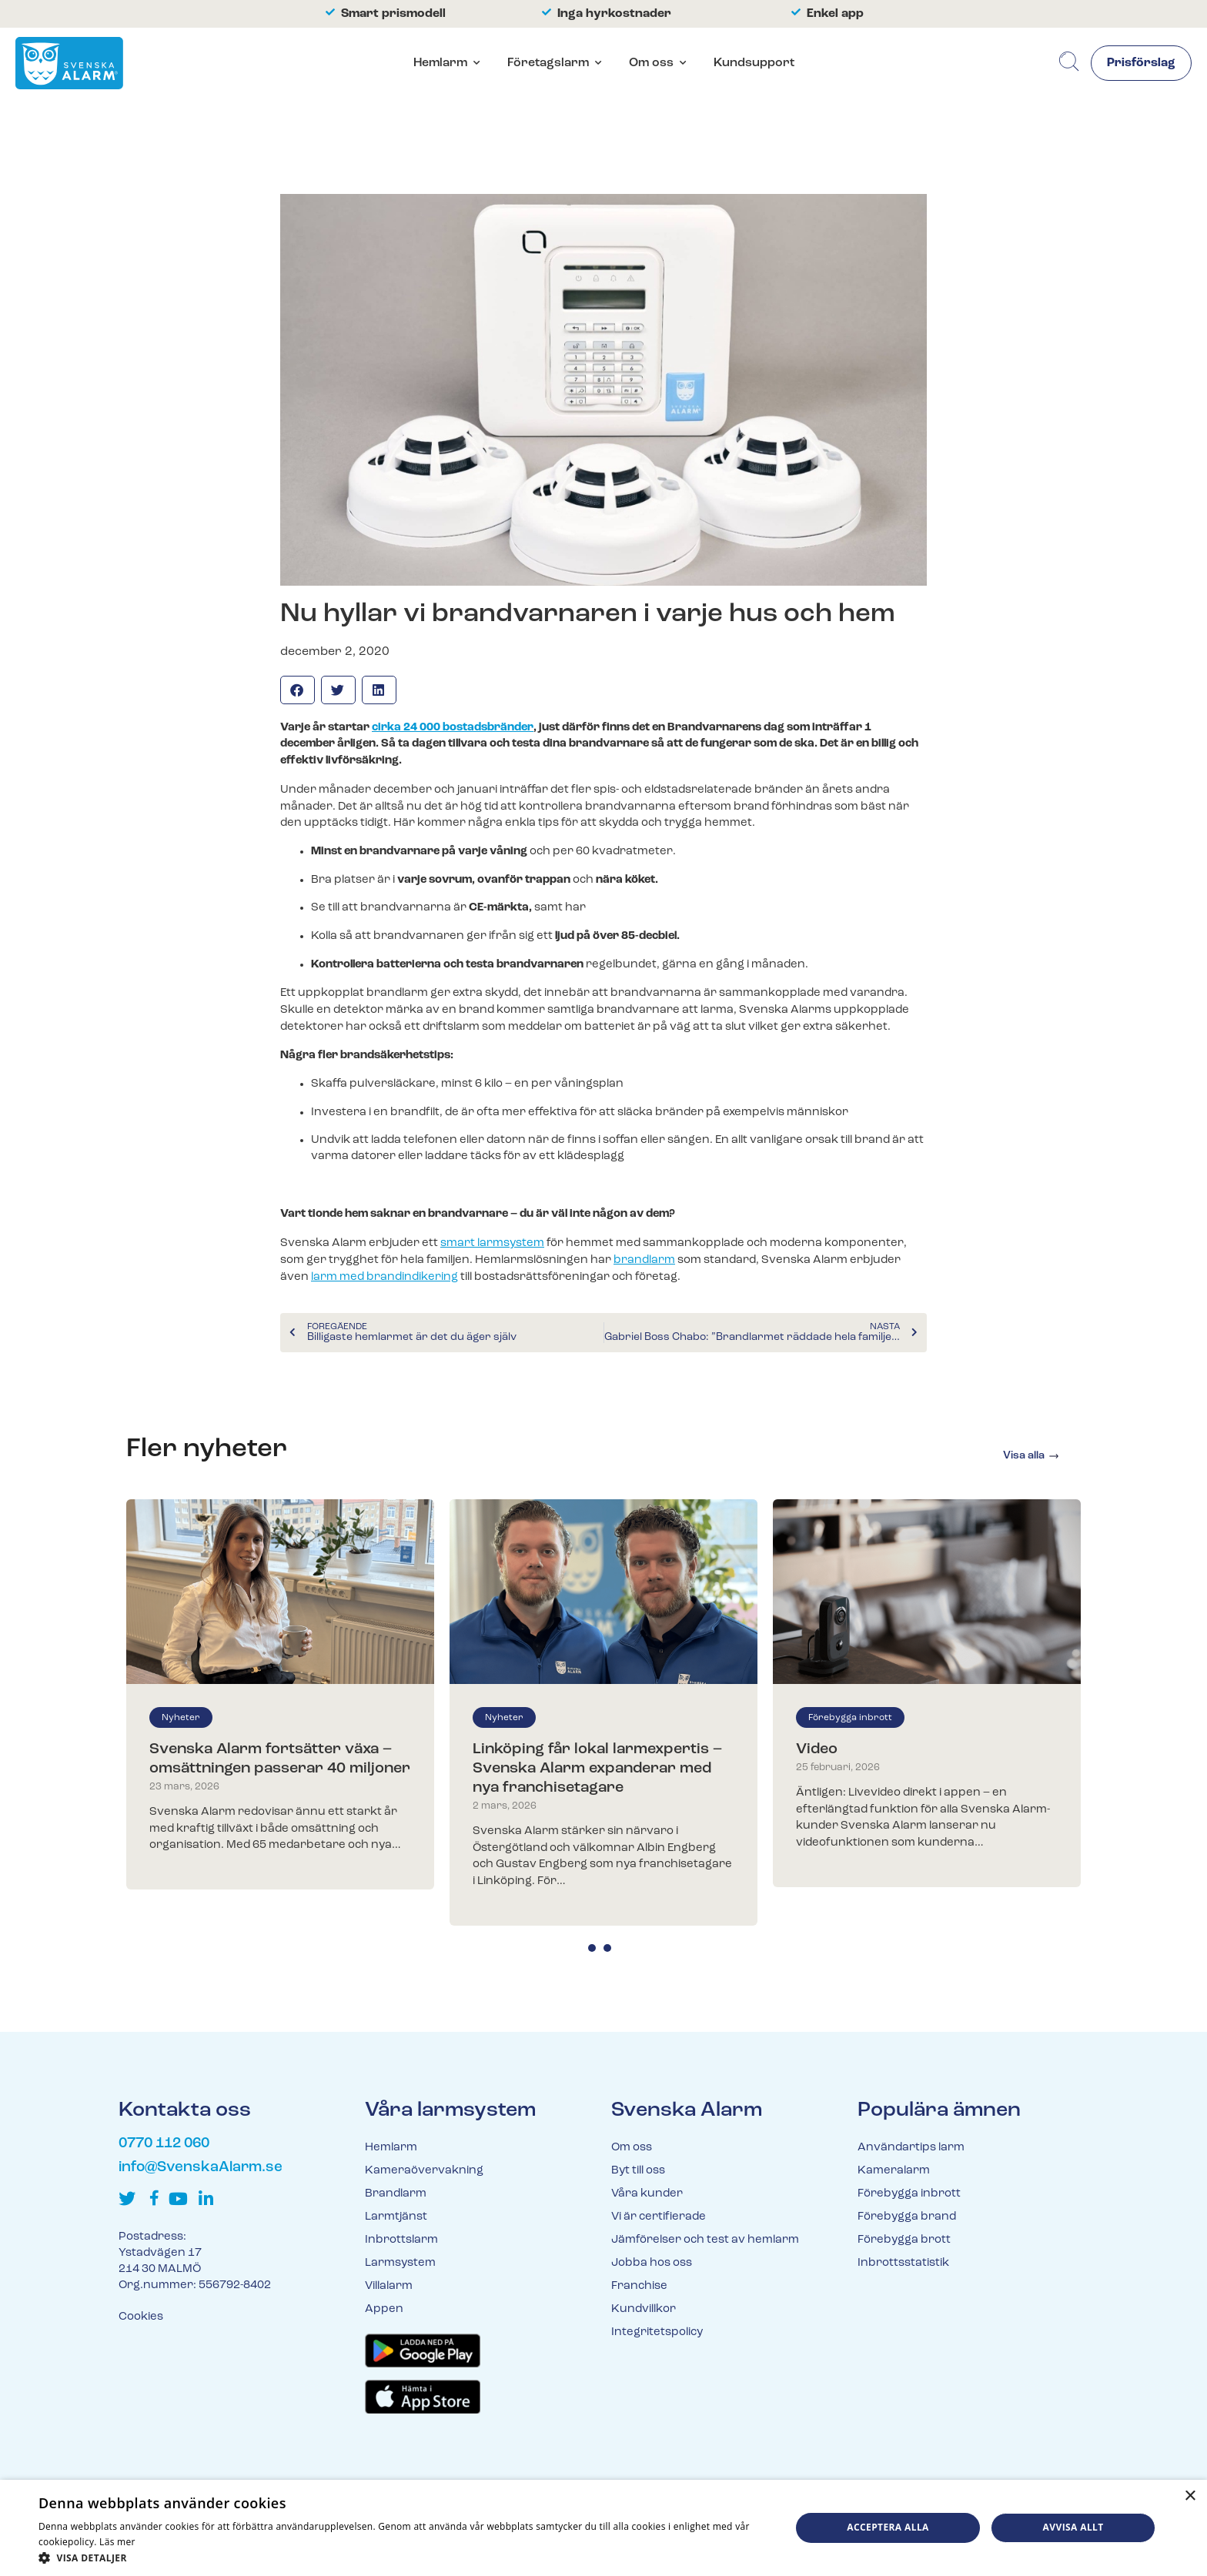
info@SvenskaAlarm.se (201, 2167)
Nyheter (181, 1717)
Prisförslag (1141, 64)
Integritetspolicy (657, 2332)
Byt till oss (638, 2171)
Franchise (639, 2286)
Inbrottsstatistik (903, 2263)
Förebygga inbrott (850, 1717)
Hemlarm (439, 63)
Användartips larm (911, 2147)
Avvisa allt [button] (1073, 2527)
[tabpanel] (280, 1694)
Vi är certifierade (658, 2217)
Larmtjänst (396, 2217)
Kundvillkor (643, 2309)
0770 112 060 (164, 2144)
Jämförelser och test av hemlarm (705, 2240)
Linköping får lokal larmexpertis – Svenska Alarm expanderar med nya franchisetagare (597, 1769)
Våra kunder (647, 2194)
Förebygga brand (907, 2217)
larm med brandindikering (384, 1277)
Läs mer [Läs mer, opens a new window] (117, 2541)
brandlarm (644, 1260)
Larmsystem (400, 2263)
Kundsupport (753, 63)
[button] (297, 690)
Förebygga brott (904, 2240)
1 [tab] (592, 1948)
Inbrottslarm (401, 2240)
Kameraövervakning (424, 2171)
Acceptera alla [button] (888, 2527)
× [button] (1189, 2496)
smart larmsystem (492, 1243)
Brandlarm (395, 2194)
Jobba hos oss (651, 2263)
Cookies (141, 2317)
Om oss (650, 63)
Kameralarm (894, 2171)
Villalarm (389, 2286)
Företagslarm (547, 63)
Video (817, 1749)
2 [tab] (607, 1948)
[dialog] (603, 2528)
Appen (384, 2309)
